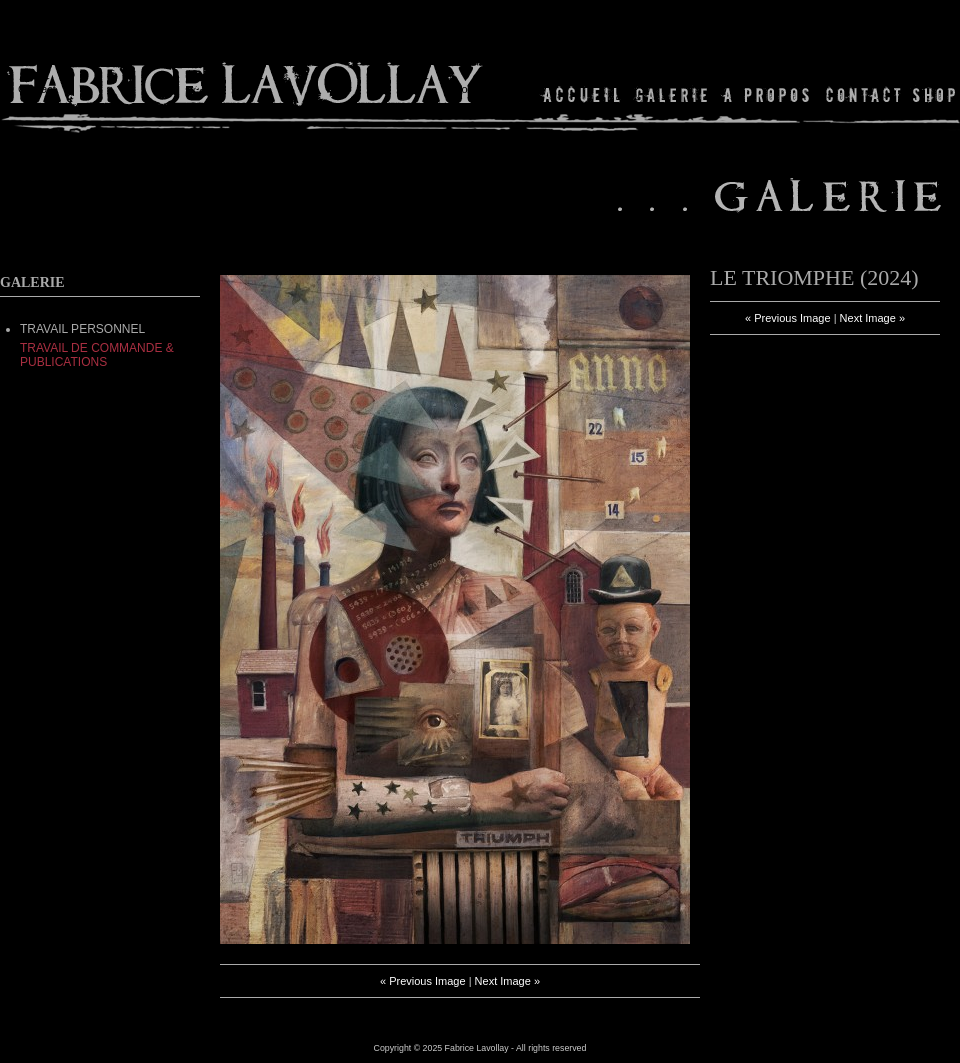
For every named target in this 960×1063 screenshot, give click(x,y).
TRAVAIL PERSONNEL (82, 329)
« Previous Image (423, 981)
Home (582, 94)
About (767, 94)
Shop (932, 94)
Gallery (672, 94)
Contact (863, 94)
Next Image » (507, 981)
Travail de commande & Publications (97, 355)
